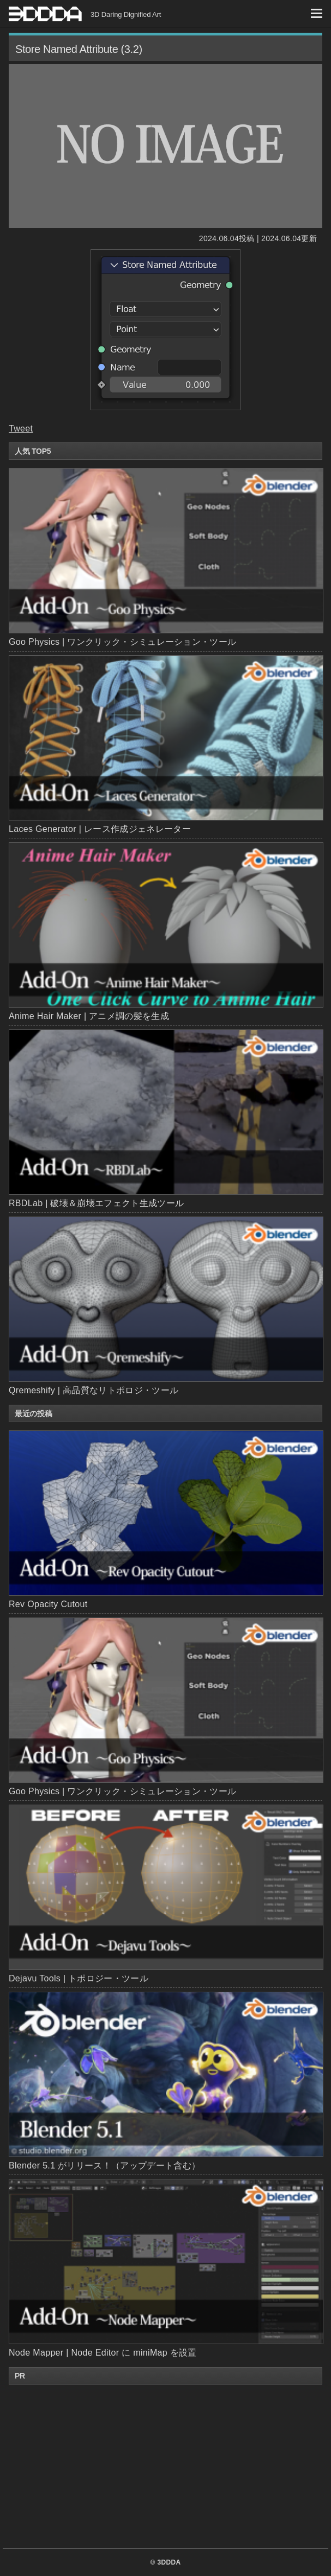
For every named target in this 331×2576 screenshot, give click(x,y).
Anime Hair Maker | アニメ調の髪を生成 (89, 1016)
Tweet (21, 428)
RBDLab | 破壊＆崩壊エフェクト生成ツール (96, 1203)
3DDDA (168, 2562)
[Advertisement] (165, 2466)
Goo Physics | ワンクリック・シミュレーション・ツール (122, 641)
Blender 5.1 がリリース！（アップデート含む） (165, 2081)
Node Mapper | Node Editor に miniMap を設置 (165, 2268)
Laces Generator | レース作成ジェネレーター (100, 829)
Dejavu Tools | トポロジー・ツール (165, 1894)
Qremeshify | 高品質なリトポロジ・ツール (93, 1390)
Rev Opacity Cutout (165, 1519)
